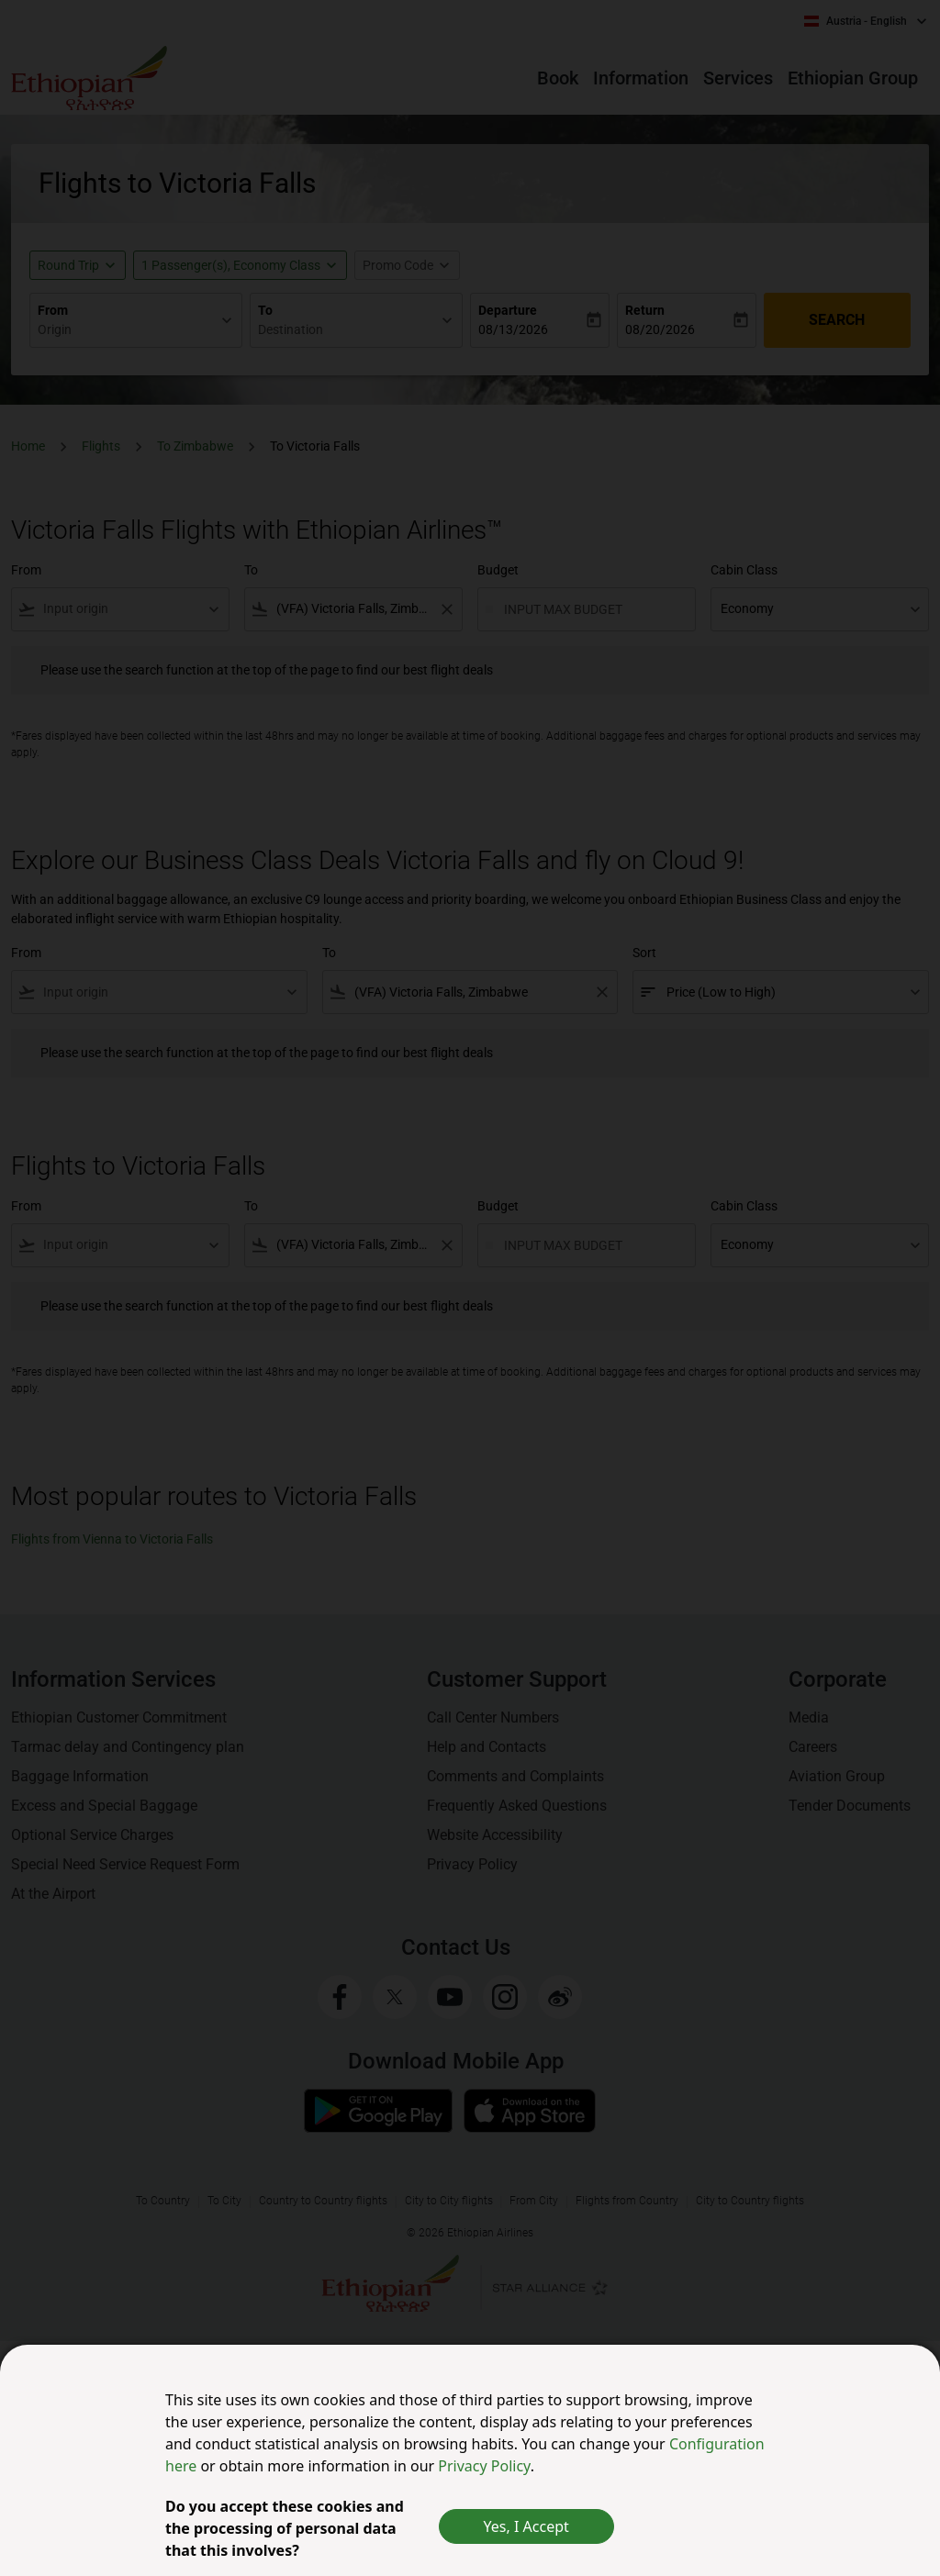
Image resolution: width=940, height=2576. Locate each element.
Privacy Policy (484, 2466)
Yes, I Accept (526, 2526)
